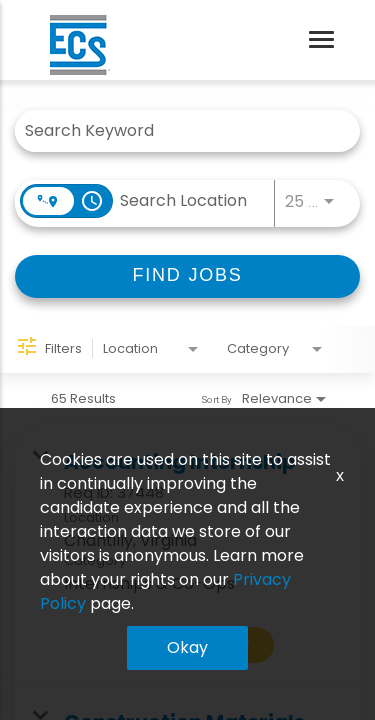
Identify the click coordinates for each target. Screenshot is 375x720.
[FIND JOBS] (187, 276)
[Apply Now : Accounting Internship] (202, 645)
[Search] (187, 276)
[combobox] (177, 130)
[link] (187, 555)
